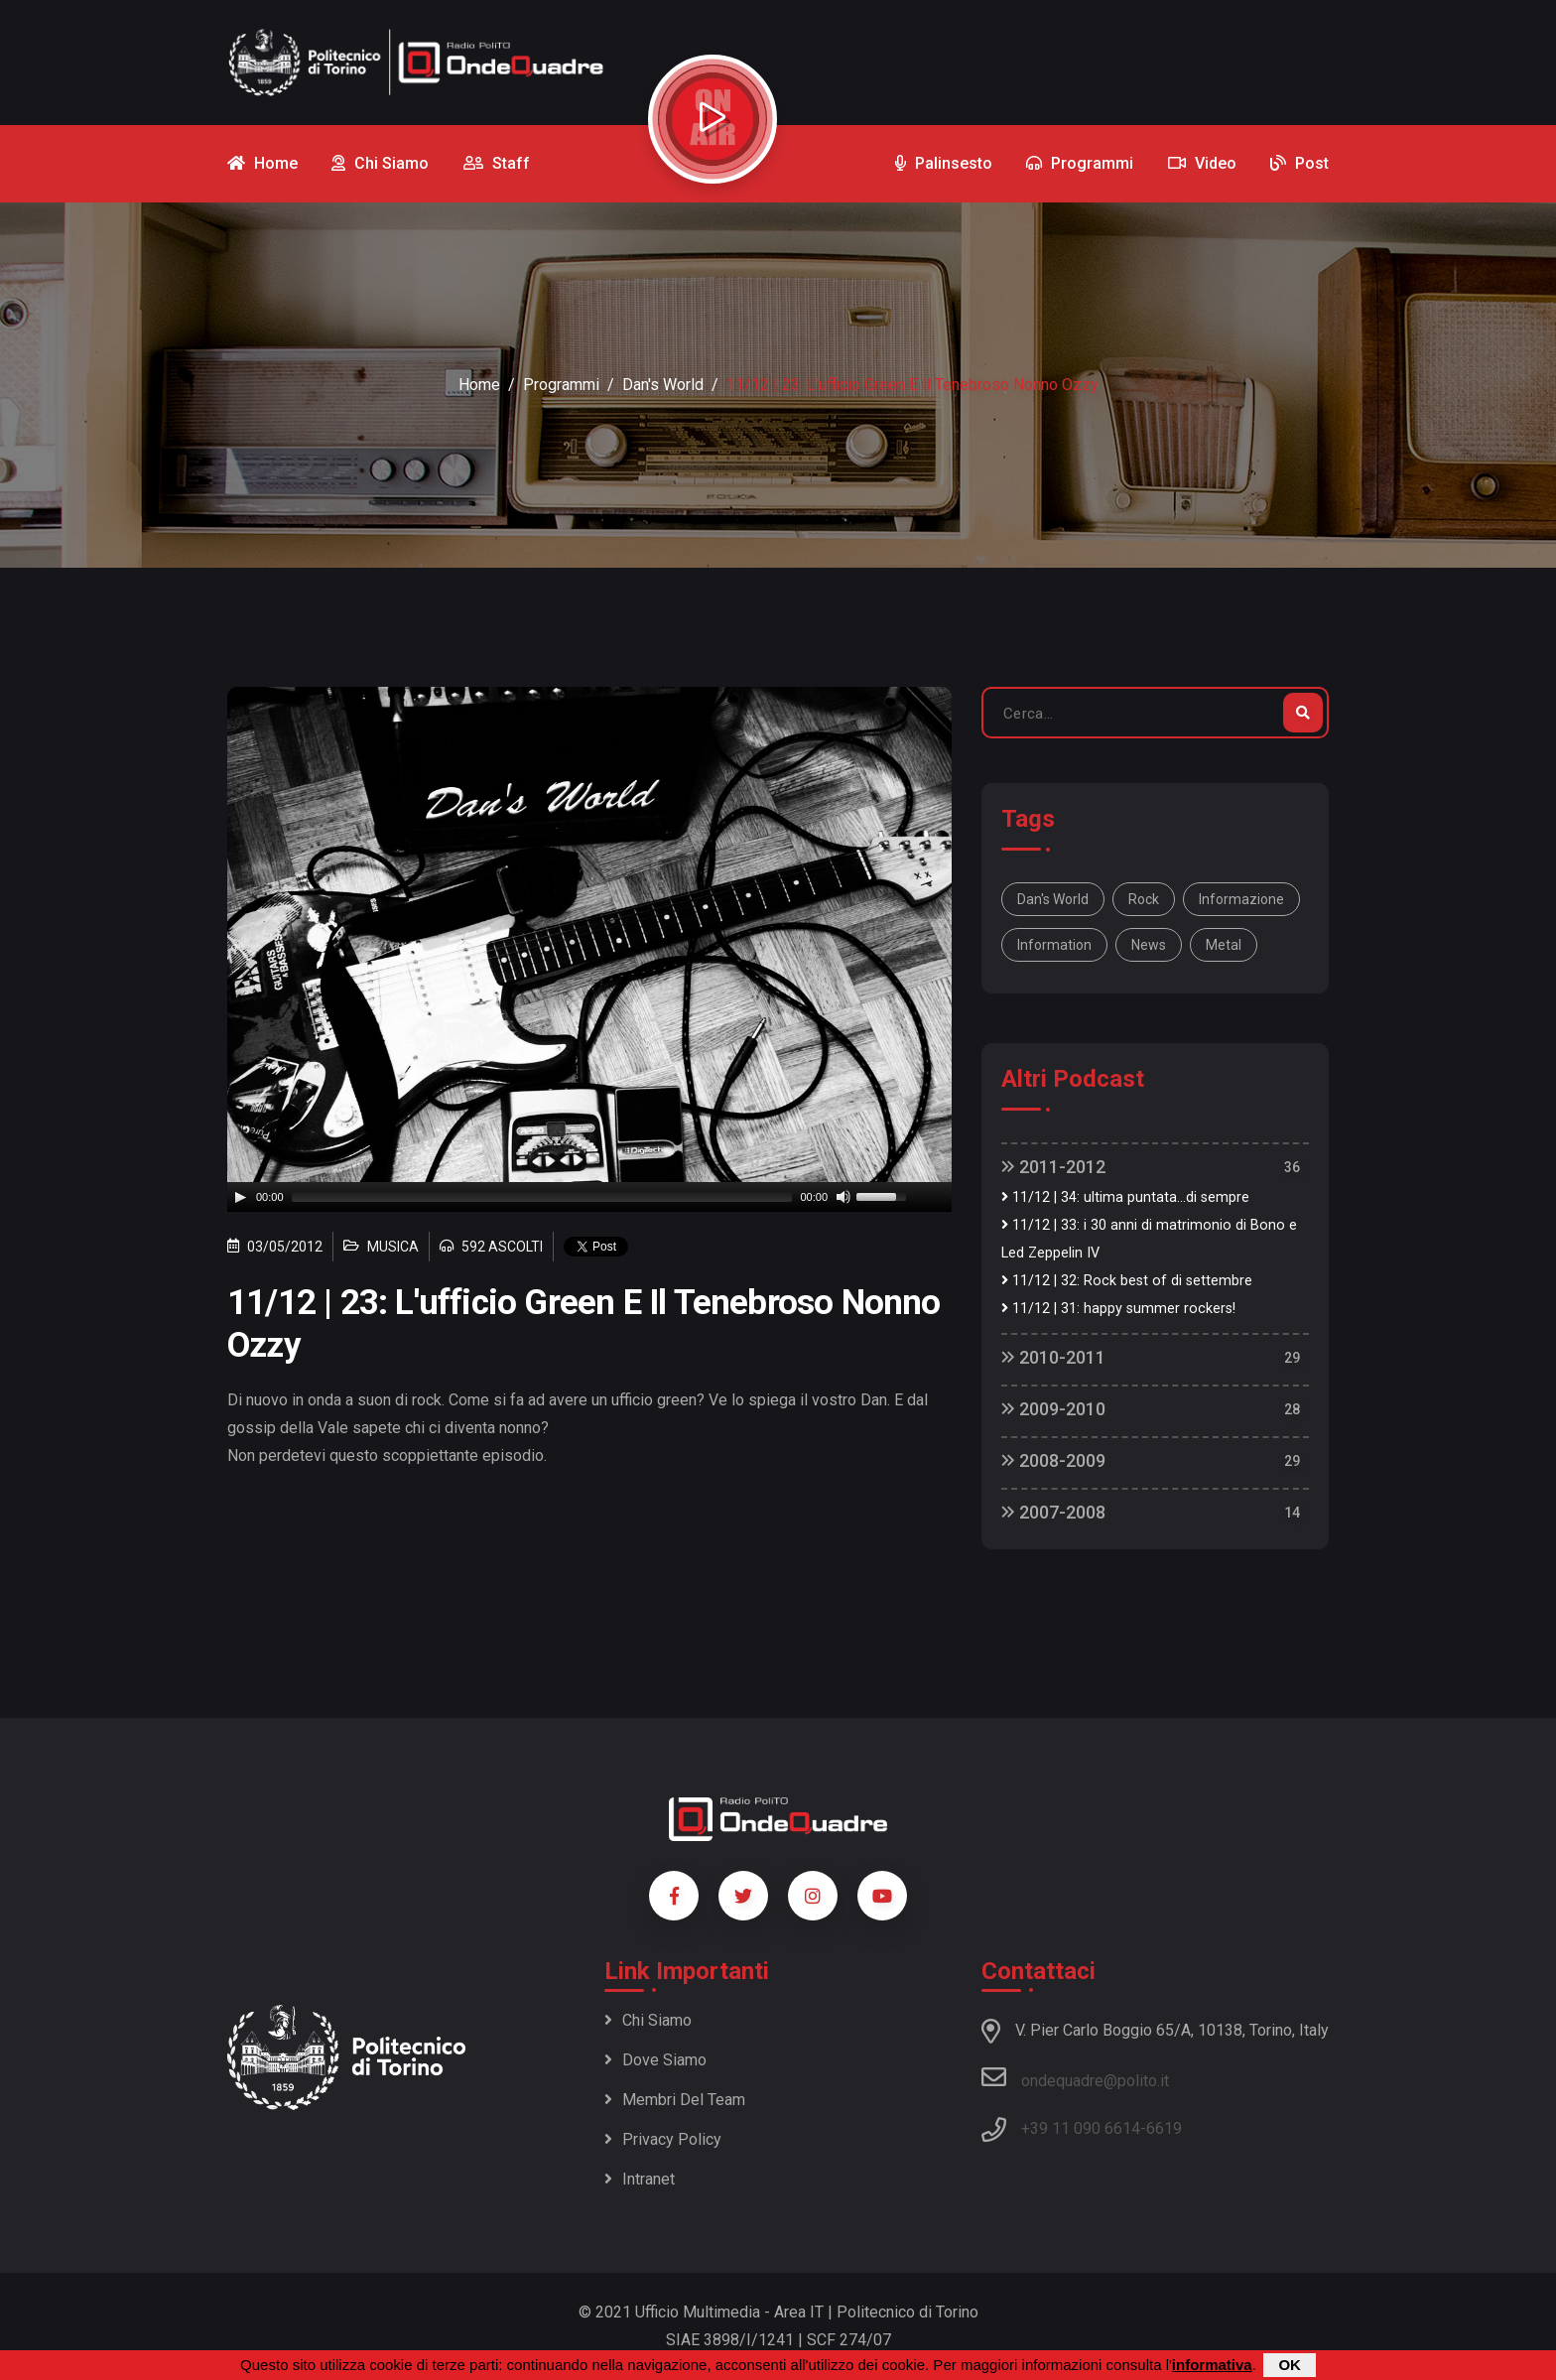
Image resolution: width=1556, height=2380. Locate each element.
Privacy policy (662, 2139)
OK (1289, 2364)
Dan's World (663, 384)
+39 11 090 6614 (1080, 2128)
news (1148, 945)
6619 (1164, 2128)
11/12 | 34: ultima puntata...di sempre (1125, 1197)
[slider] (542, 1197)
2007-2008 (1053, 1512)
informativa (1212, 2364)
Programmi (561, 384)
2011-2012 (1053, 1166)
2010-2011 (1053, 1357)
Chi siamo (648, 2020)
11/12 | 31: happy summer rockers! (1118, 1308)
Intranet (639, 2179)
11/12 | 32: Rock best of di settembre (1126, 1280)
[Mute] (843, 1197)
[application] (589, 1197)
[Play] (240, 1197)
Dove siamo (655, 2059)
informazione (1241, 899)
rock (1143, 899)
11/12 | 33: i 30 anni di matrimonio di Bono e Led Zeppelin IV (1149, 1239)
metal (1223, 945)
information (1054, 945)
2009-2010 (1053, 1408)
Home (479, 384)
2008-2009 (1053, 1460)
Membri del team (674, 2099)
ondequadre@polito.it (1075, 2077)
